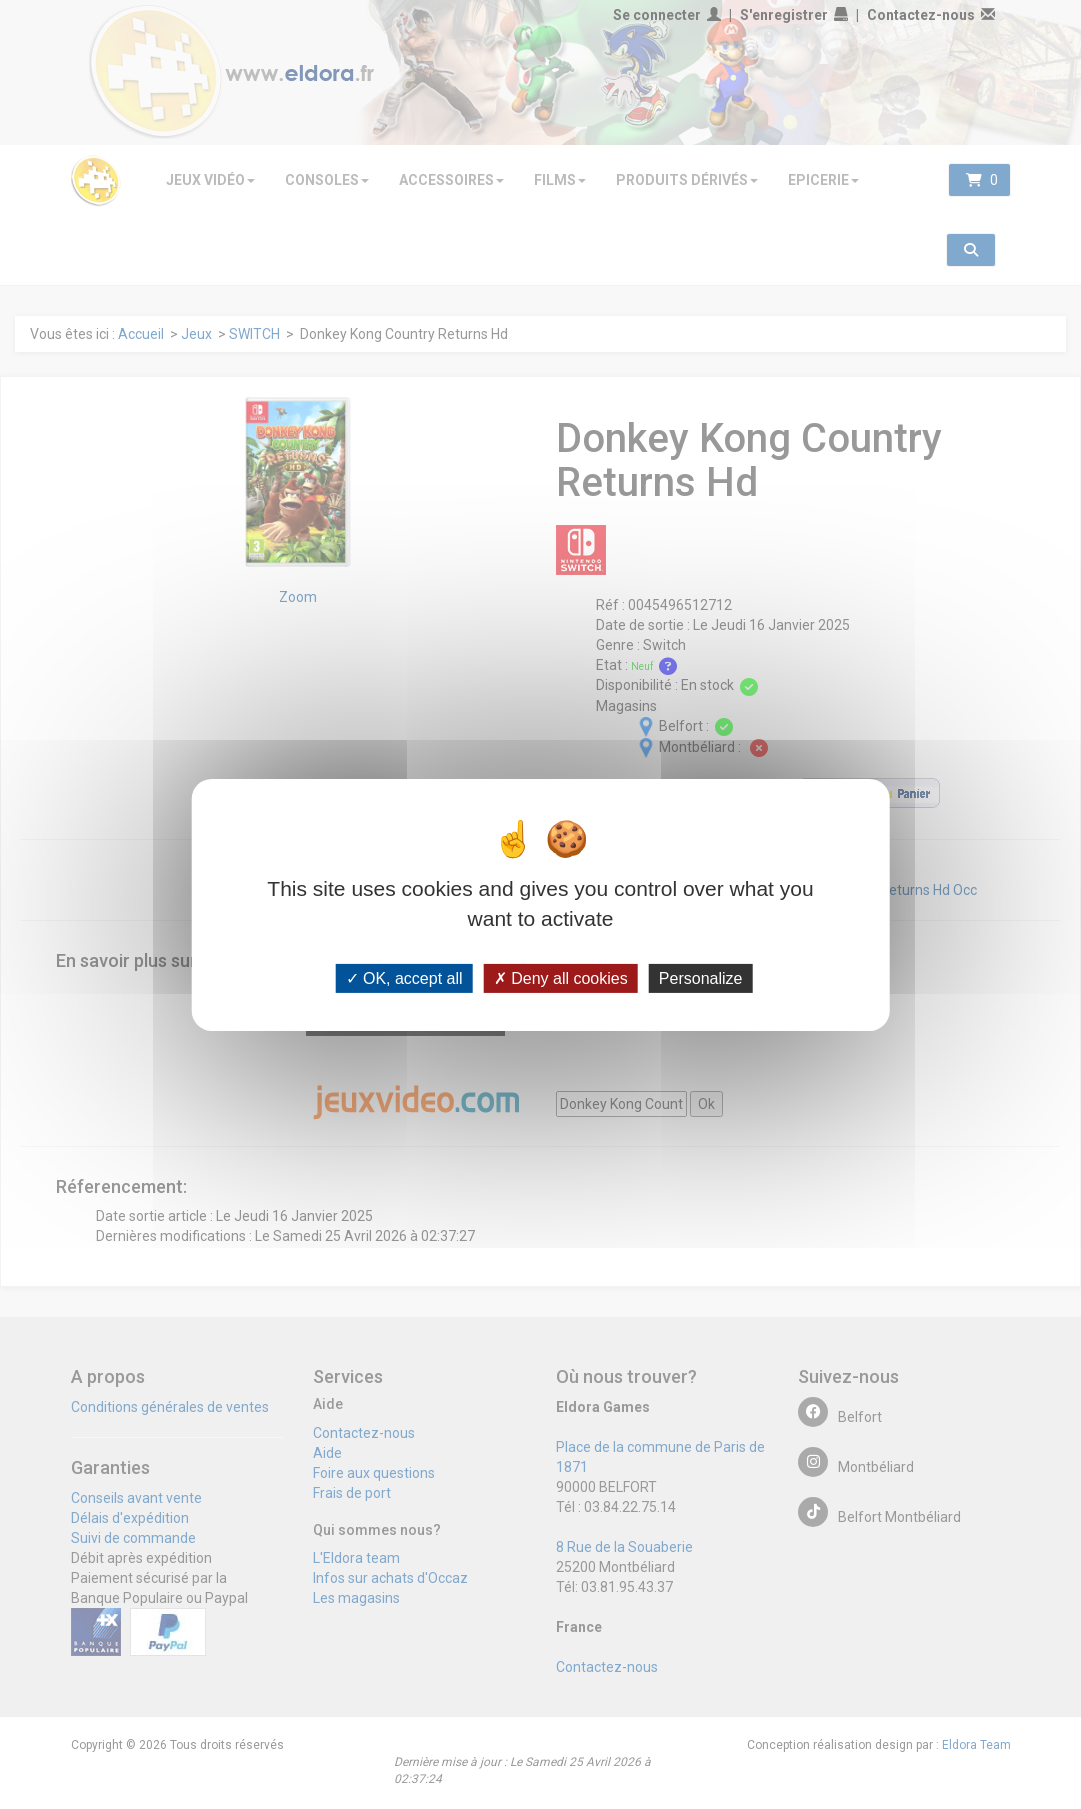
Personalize (701, 977)
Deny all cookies (561, 977)
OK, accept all (404, 977)
